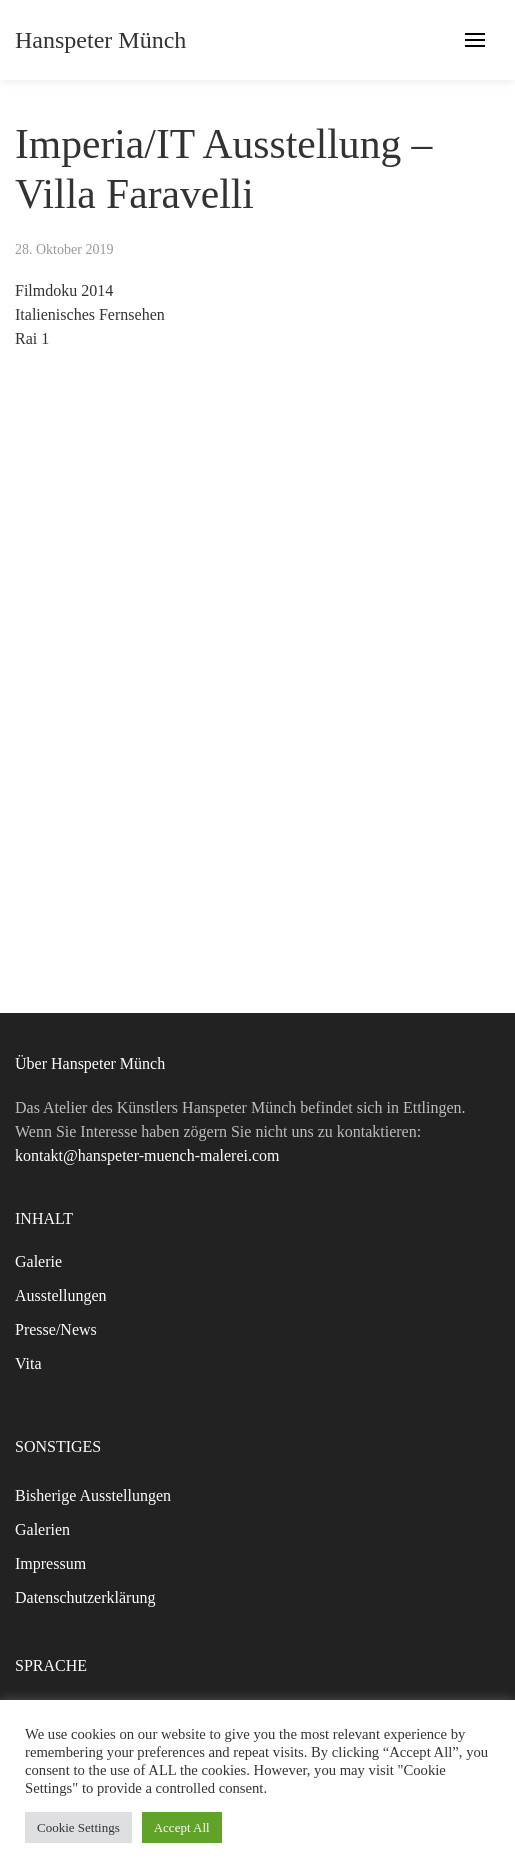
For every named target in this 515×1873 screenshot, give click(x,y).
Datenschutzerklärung (85, 1597)
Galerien (42, 1529)
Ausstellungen (61, 1295)
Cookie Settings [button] (78, 1827)
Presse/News (56, 1329)
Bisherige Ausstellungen (93, 1495)
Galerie (38, 1261)
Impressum (50, 1563)
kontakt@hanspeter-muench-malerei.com (147, 1155)
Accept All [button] (182, 1827)
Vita (28, 1363)
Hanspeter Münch (100, 40)
